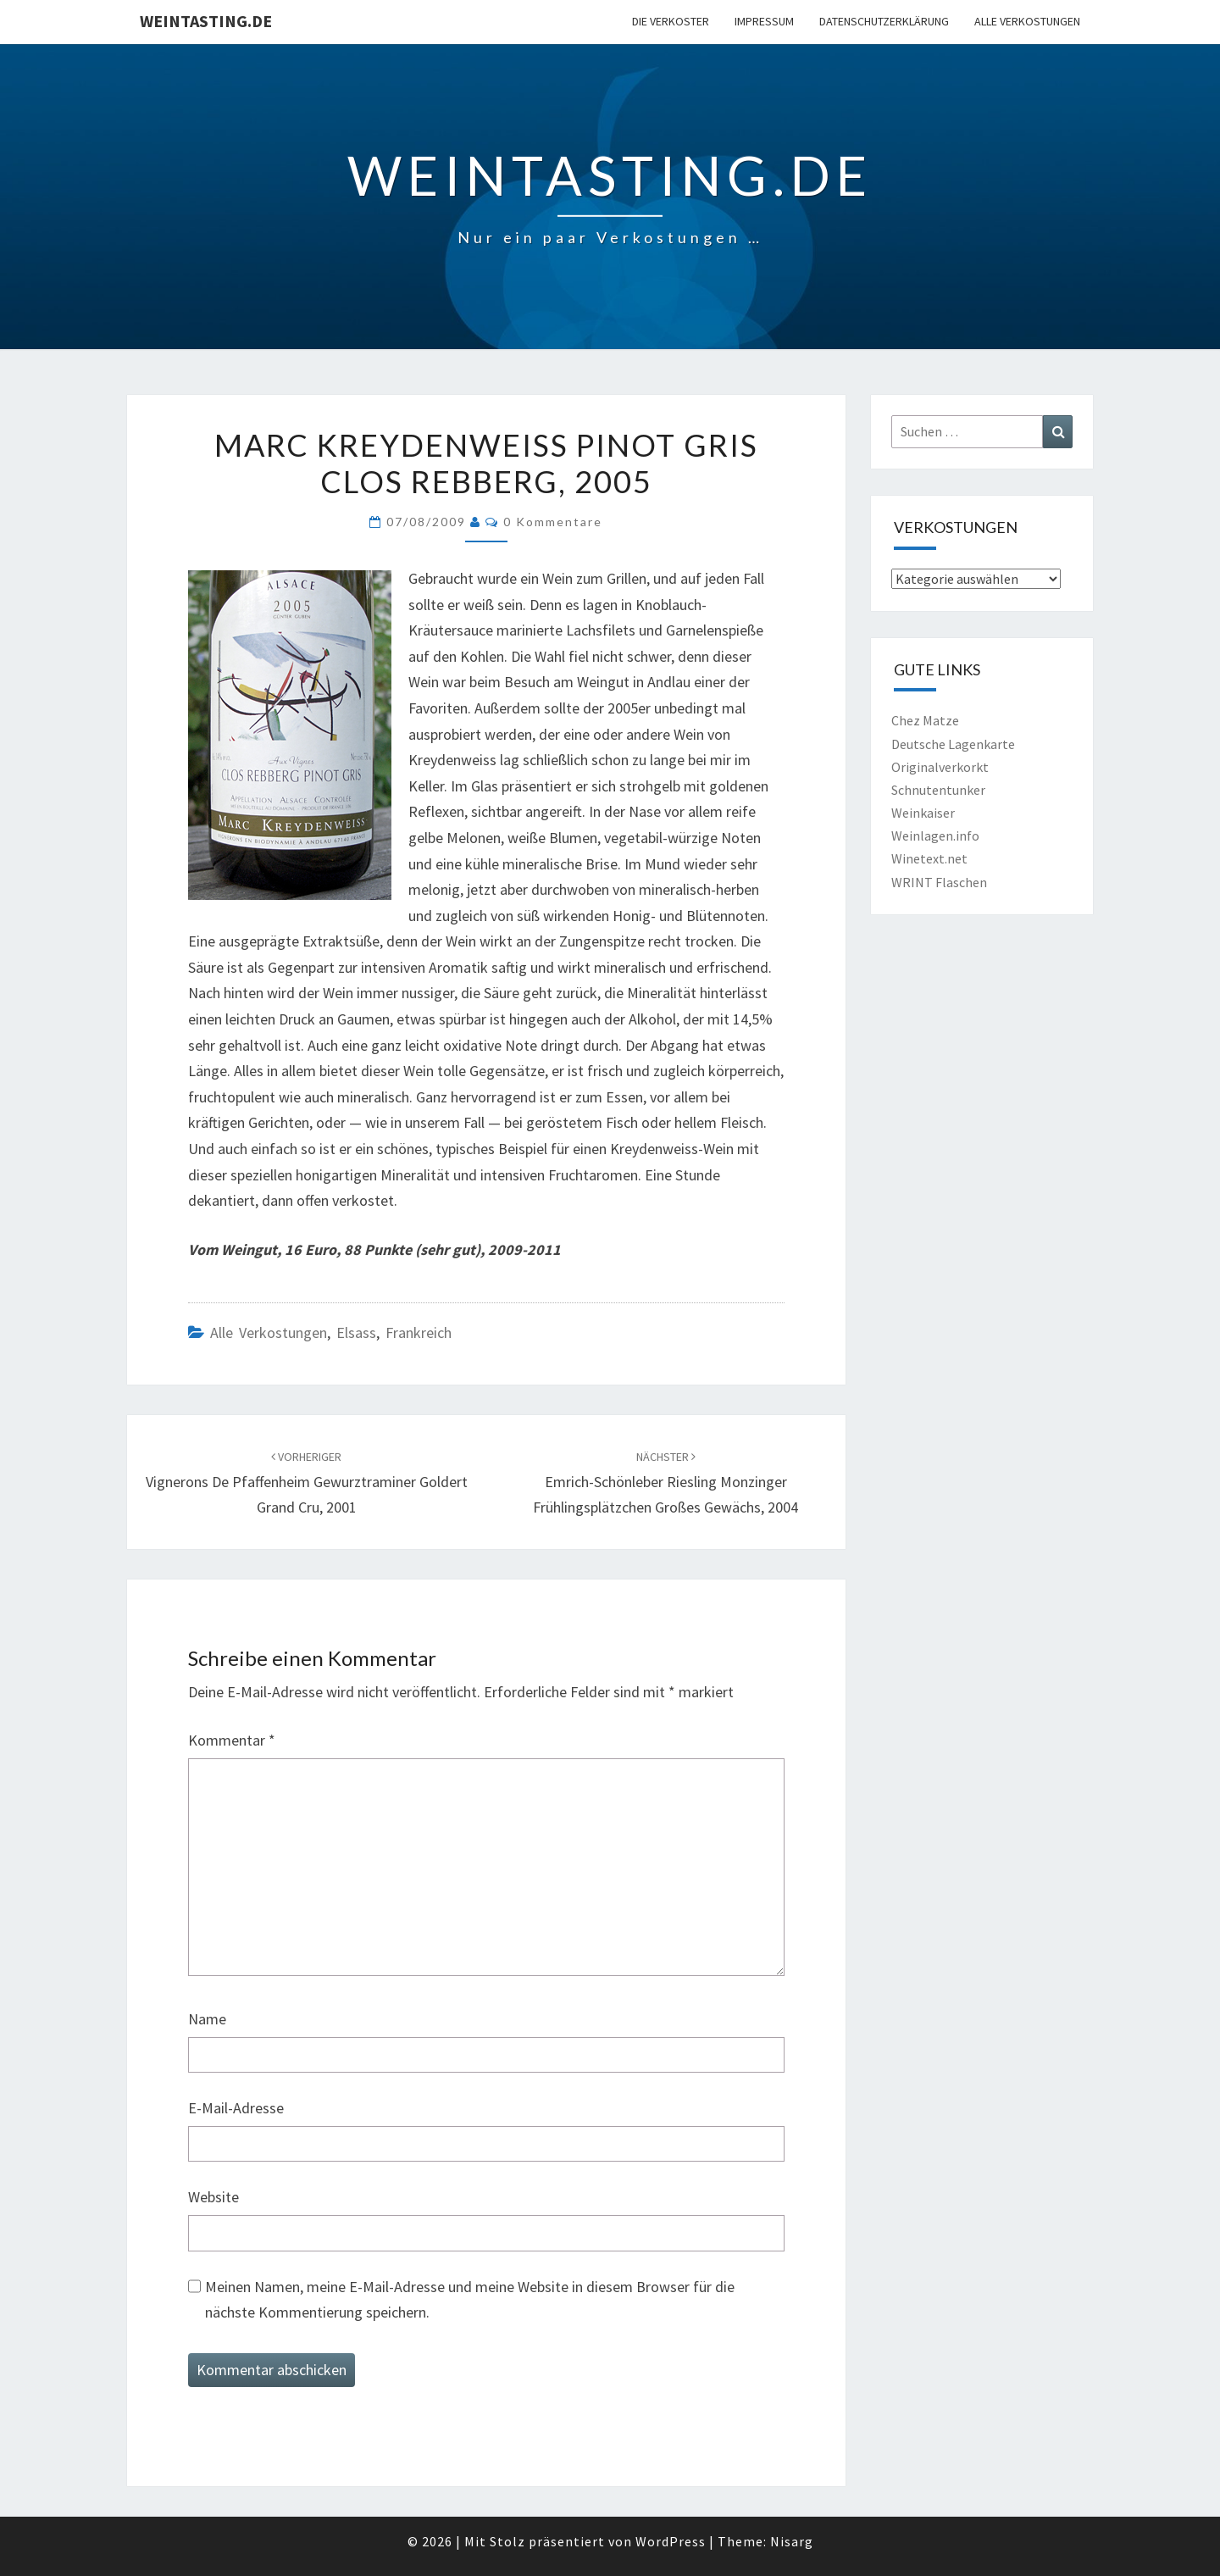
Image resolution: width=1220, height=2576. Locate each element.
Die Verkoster (670, 21)
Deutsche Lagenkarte (953, 744)
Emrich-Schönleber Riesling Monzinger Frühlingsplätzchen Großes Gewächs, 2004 (665, 1483)
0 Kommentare (552, 521)
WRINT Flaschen (939, 882)
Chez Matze (925, 720)
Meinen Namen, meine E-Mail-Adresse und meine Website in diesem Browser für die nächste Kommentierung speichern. (470, 2300)
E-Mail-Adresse (236, 2108)
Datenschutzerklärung (884, 21)
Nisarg (791, 2541)
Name (207, 2019)
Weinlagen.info (935, 835)
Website (213, 2197)
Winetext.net (929, 858)
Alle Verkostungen (1027, 21)
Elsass (356, 1332)
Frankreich (418, 1332)
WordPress (670, 2541)
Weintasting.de (206, 20)
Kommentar (231, 1740)
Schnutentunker (938, 789)
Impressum (764, 21)
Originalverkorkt (940, 766)
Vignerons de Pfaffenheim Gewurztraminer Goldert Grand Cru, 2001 (307, 1483)
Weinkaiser (923, 812)
